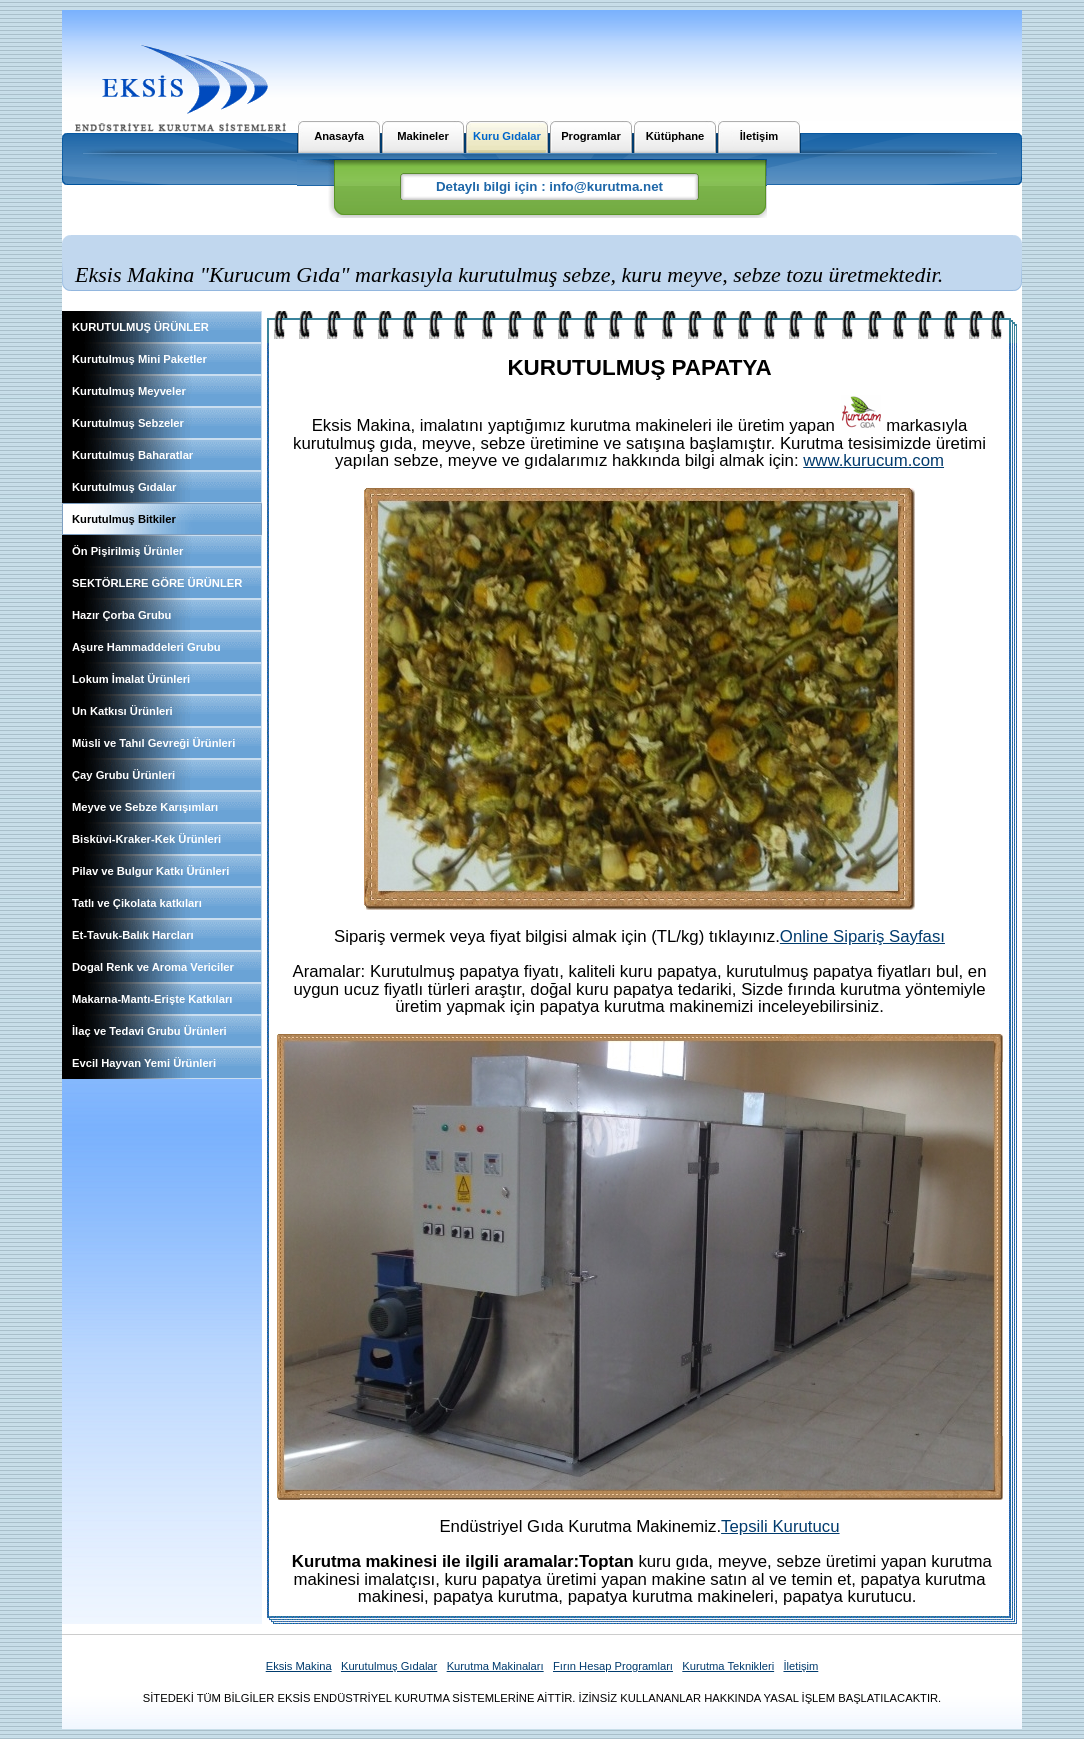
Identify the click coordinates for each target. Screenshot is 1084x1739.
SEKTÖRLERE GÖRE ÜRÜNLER (157, 583)
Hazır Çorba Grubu (121, 615)
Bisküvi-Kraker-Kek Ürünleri (146, 839)
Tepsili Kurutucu (780, 1526)
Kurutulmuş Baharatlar (132, 455)
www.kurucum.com (873, 460)
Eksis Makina (299, 1666)
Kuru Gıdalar (507, 136)
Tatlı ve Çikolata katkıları (137, 903)
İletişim (759, 136)
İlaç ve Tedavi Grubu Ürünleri (149, 1031)
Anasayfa (339, 136)
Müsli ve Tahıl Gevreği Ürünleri (153, 743)
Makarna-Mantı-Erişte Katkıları (152, 999)
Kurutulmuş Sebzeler (128, 423)
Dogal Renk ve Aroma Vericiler (153, 967)
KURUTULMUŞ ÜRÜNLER (140, 327)
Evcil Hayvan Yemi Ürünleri (144, 1063)
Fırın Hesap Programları (613, 1666)
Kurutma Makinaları (495, 1666)
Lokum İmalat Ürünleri (131, 679)
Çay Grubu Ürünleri (123, 775)
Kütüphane (675, 136)
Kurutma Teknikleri (728, 1666)
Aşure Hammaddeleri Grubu (146, 647)
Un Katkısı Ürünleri (122, 711)
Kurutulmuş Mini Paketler (139, 359)
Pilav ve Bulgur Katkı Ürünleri (150, 871)
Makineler (423, 136)
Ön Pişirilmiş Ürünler (127, 551)
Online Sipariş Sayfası (862, 936)
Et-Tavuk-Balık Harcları (133, 935)
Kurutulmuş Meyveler (129, 391)
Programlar (591, 136)
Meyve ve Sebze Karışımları (145, 807)
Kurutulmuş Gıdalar (124, 487)
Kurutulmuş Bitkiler (124, 519)
